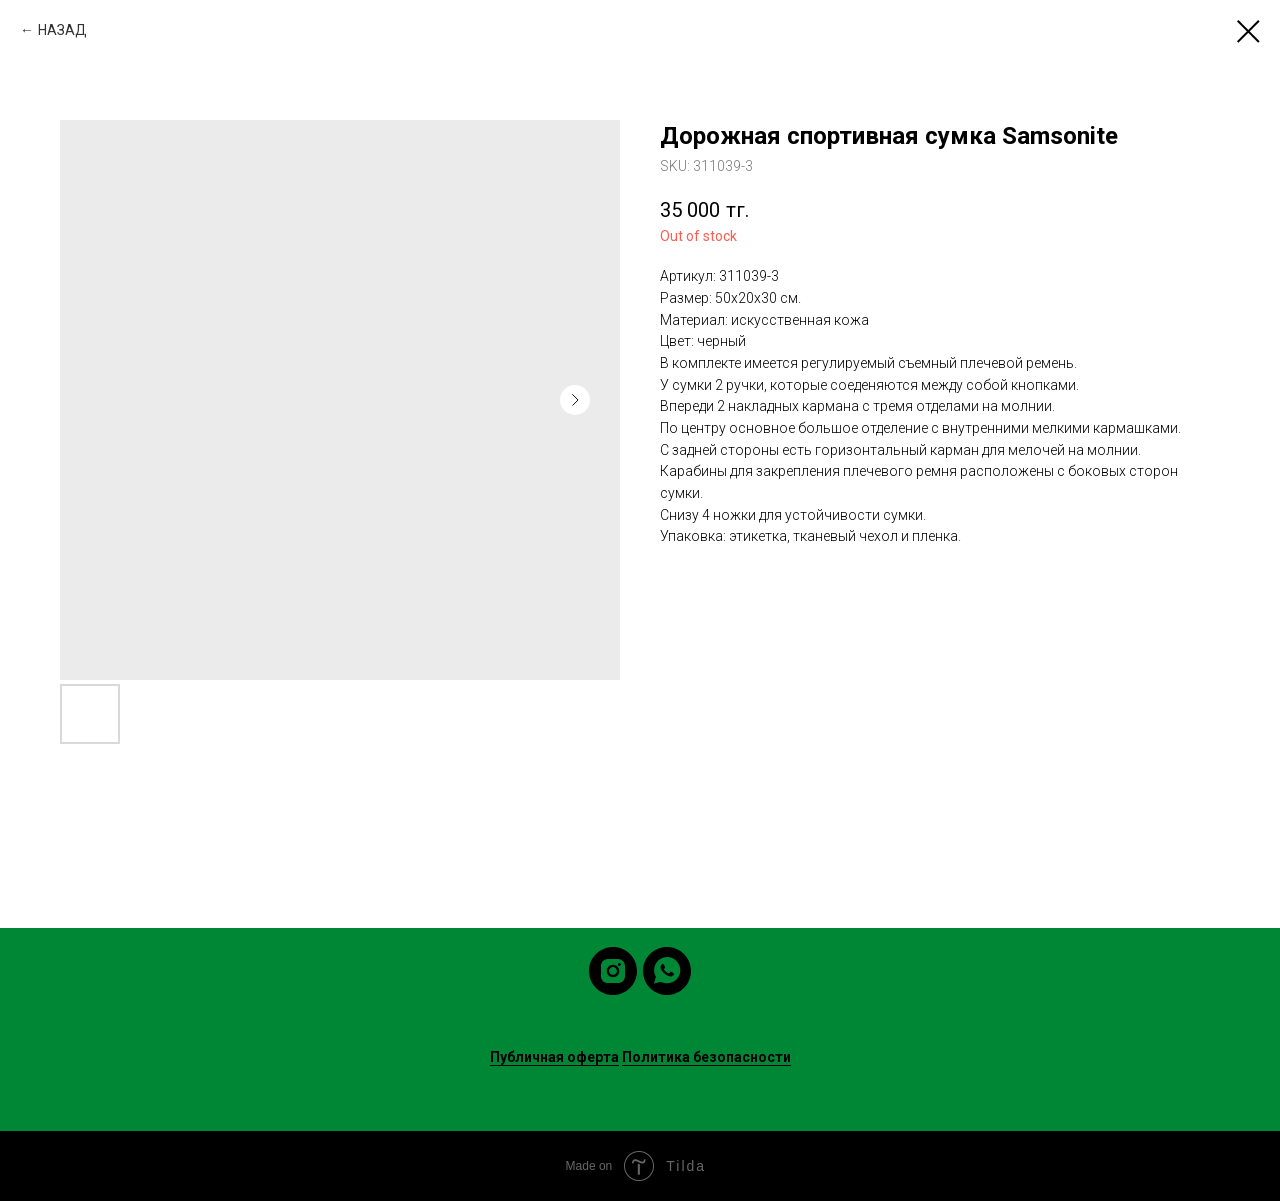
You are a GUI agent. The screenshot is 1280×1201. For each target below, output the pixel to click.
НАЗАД (62, 30)
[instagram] (613, 971)
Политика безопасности (706, 1057)
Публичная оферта (554, 1057)
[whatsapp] (667, 971)
